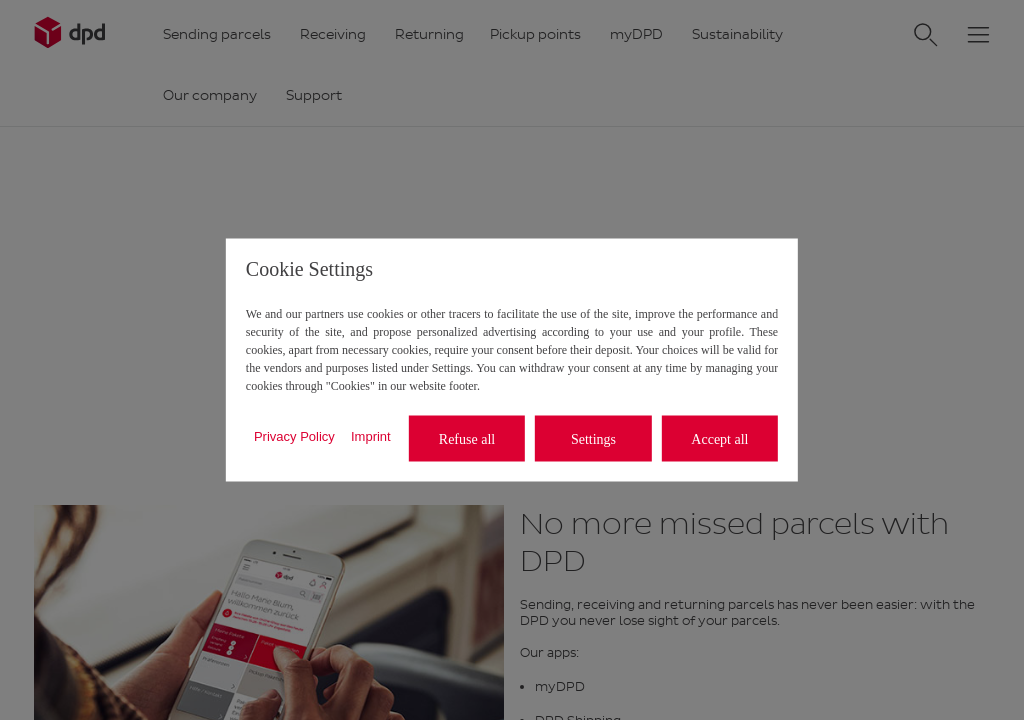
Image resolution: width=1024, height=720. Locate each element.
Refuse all (467, 438)
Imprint (371, 435)
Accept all (719, 438)
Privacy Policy (294, 435)
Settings (593, 438)
